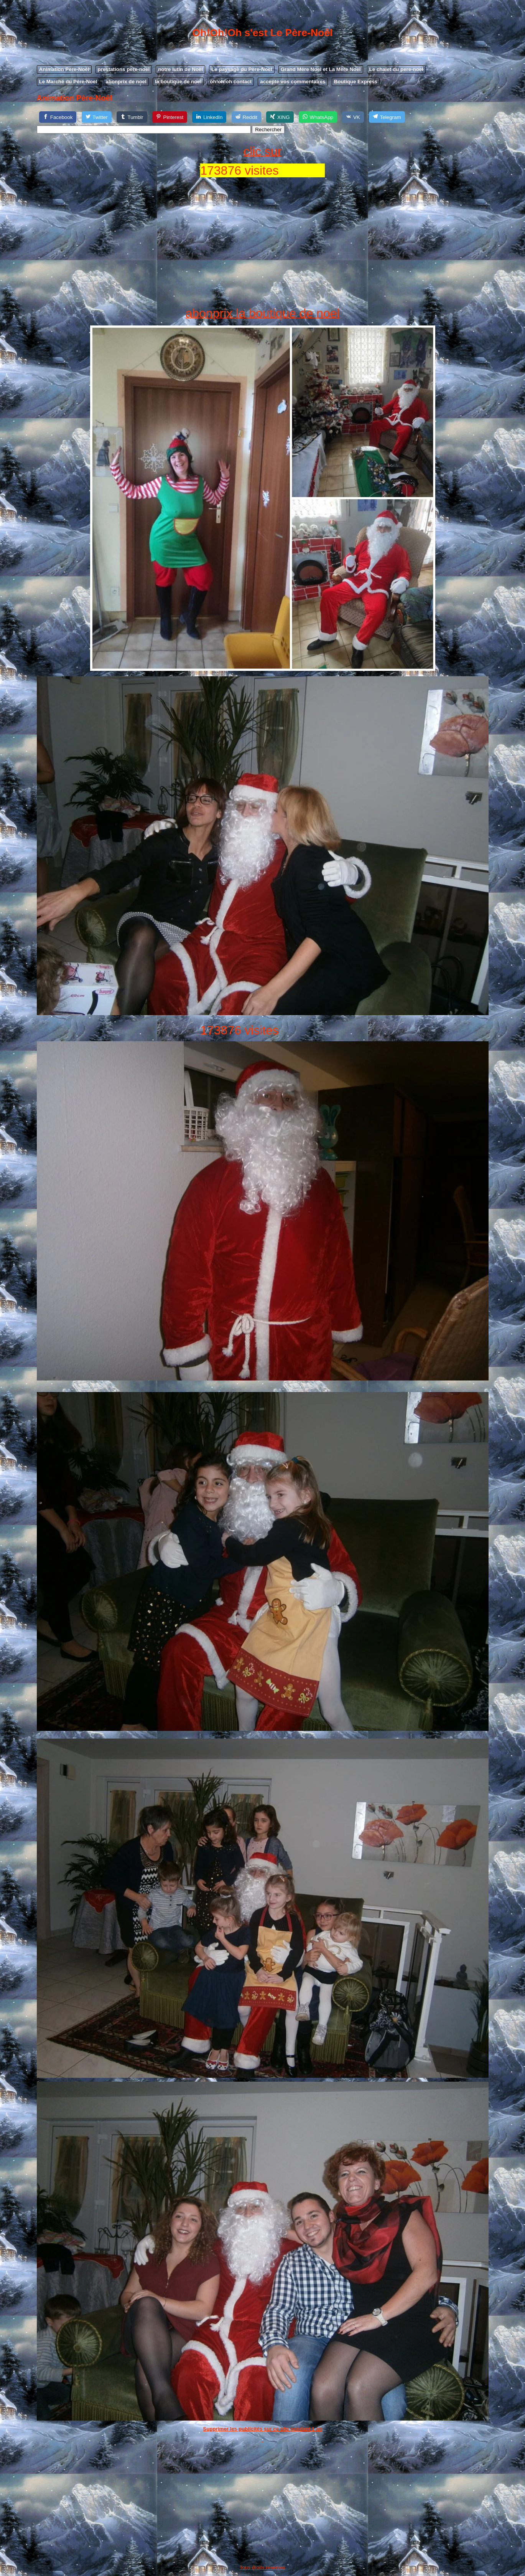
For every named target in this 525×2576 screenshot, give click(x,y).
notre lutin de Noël (180, 69)
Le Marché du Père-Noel (68, 81)
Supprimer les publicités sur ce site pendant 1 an (262, 2429)
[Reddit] (246, 117)
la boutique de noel (178, 81)
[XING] (279, 117)
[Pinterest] (169, 117)
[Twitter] (97, 117)
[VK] (353, 117)
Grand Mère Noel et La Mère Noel (321, 69)
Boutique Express (355, 81)
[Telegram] (387, 117)
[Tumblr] (132, 117)
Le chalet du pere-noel (396, 69)
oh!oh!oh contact (231, 81)
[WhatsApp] (318, 117)
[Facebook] (57, 117)
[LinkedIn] (209, 117)
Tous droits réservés (262, 2567)
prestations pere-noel (124, 69)
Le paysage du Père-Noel (241, 69)
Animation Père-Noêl (64, 69)
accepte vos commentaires (292, 81)
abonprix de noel (125, 81)
